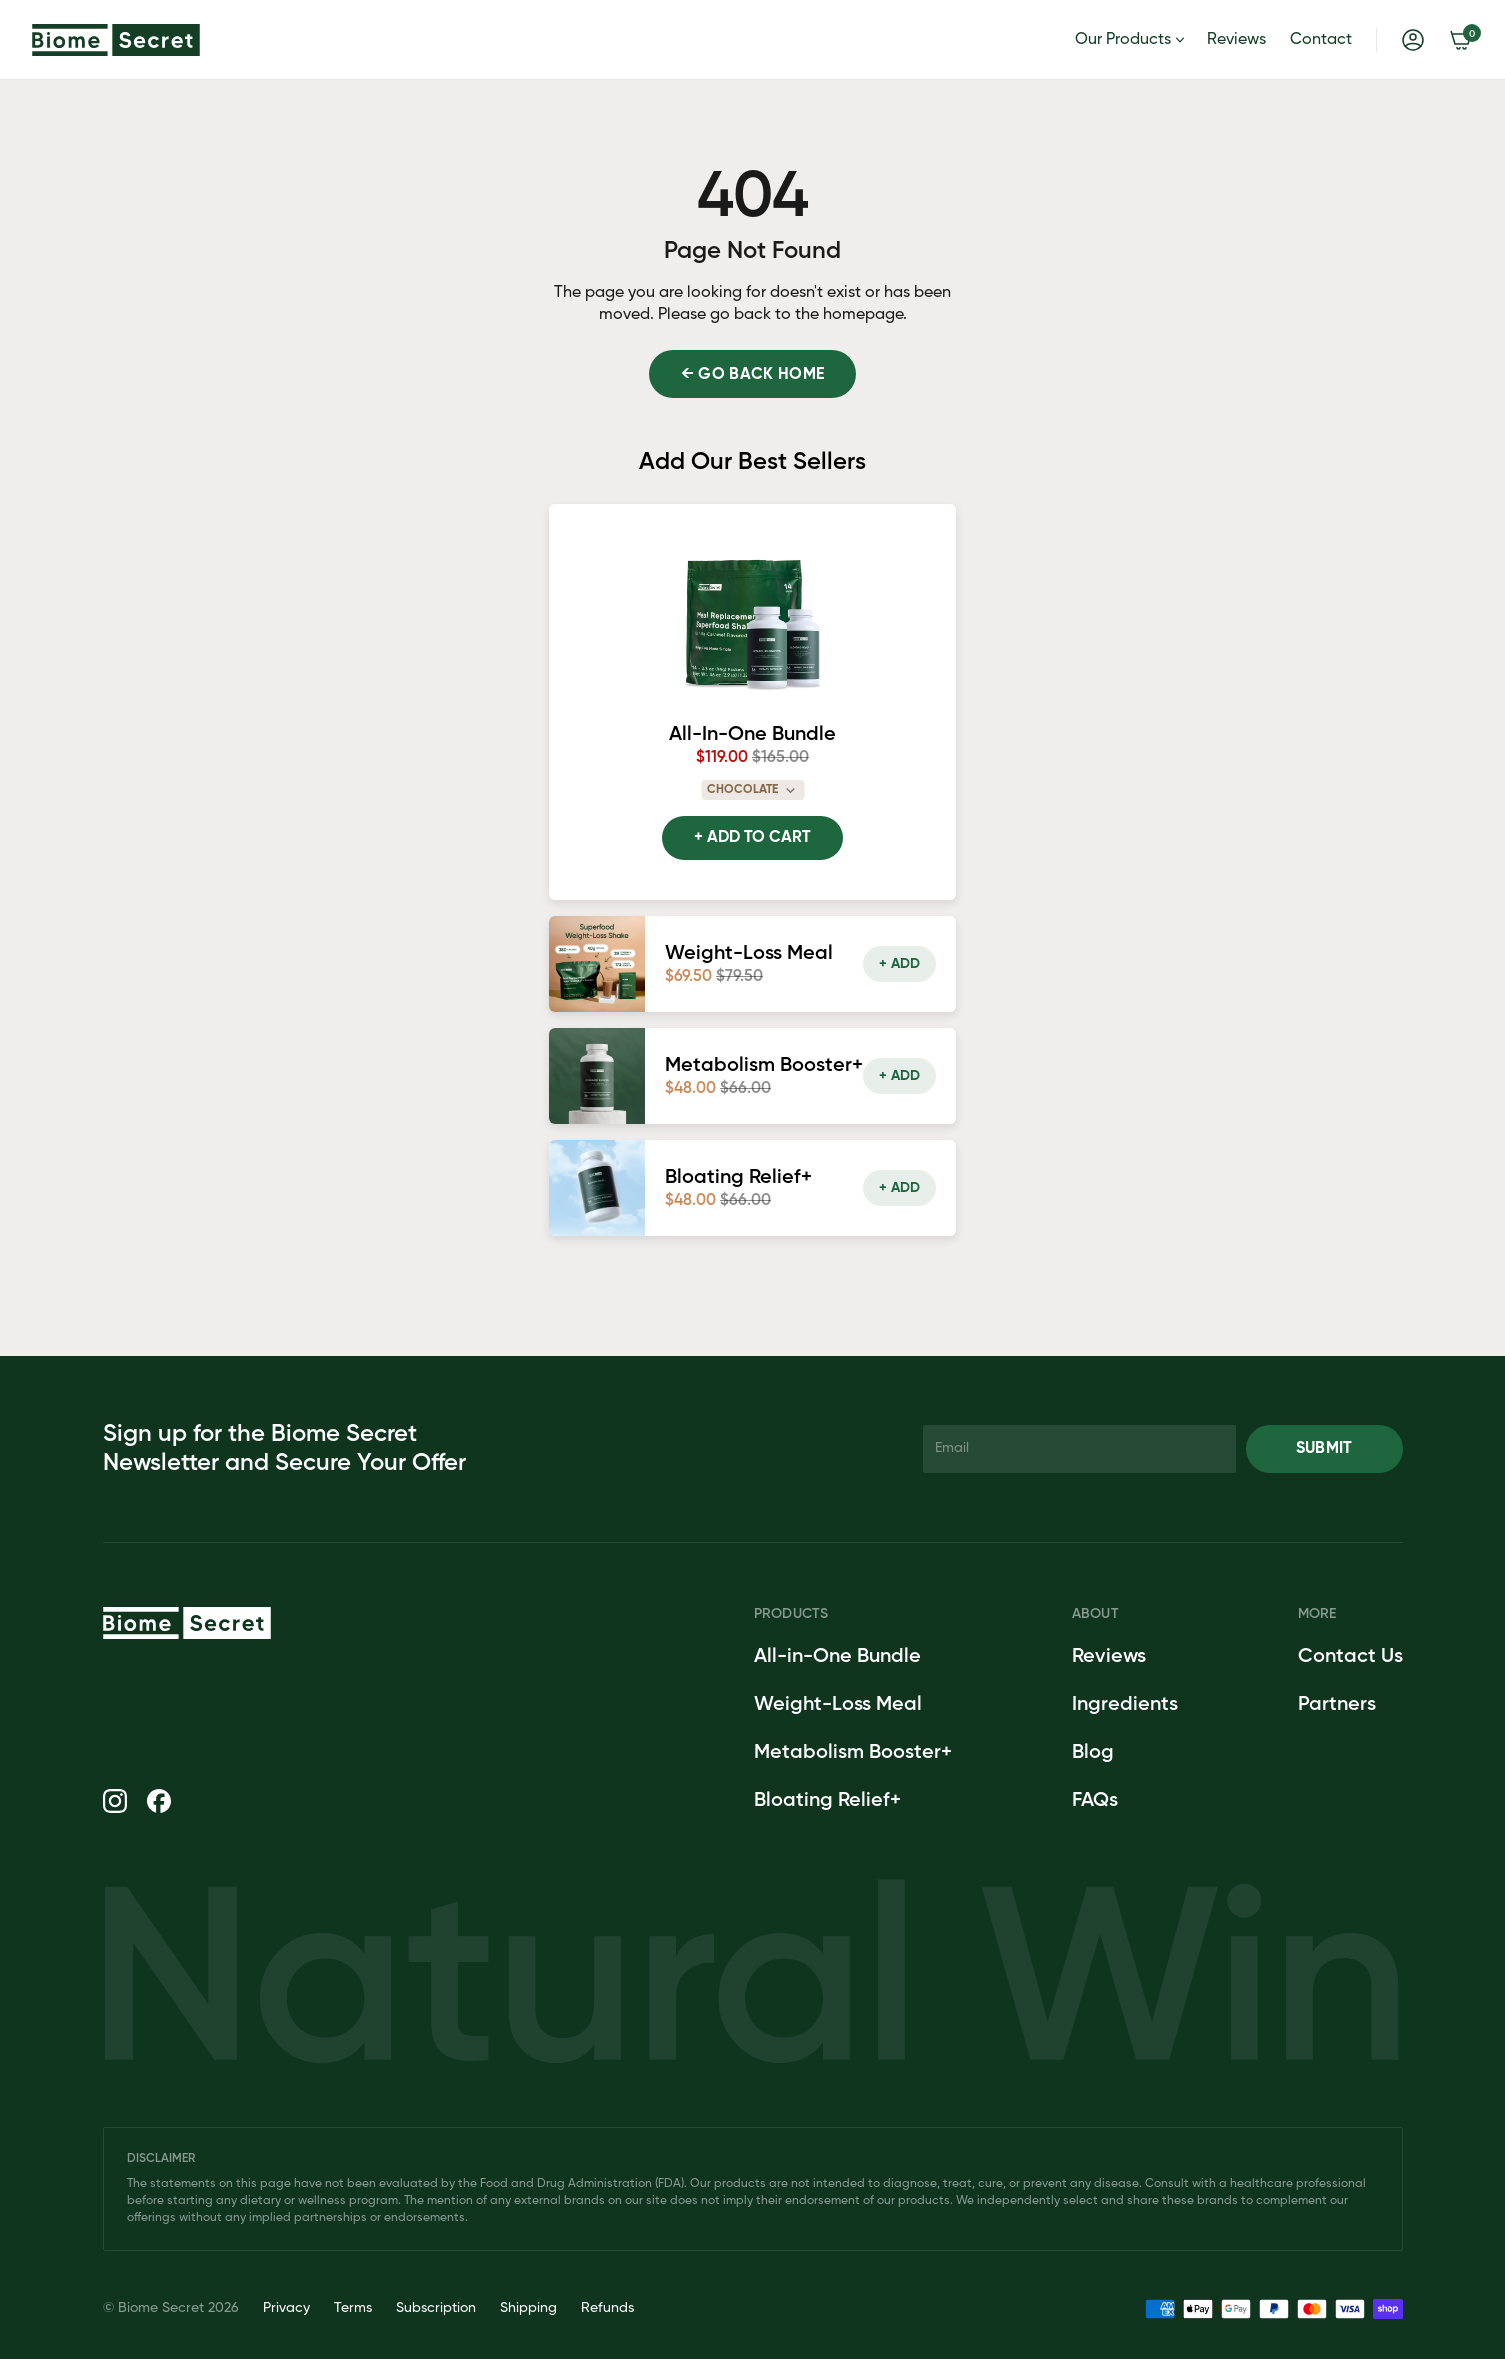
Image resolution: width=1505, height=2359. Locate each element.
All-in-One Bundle (837, 1657)
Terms (353, 2308)
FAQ (1090, 1801)
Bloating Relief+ (827, 1801)
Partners (1337, 1705)
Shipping (528, 2308)
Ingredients (1125, 1705)
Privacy (286, 2308)
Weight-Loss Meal (838, 1705)
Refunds (607, 2308)
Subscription (436, 2308)
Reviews (1236, 40)
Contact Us (1350, 1657)
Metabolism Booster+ (853, 1753)
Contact (1321, 40)
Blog (1093, 1753)
